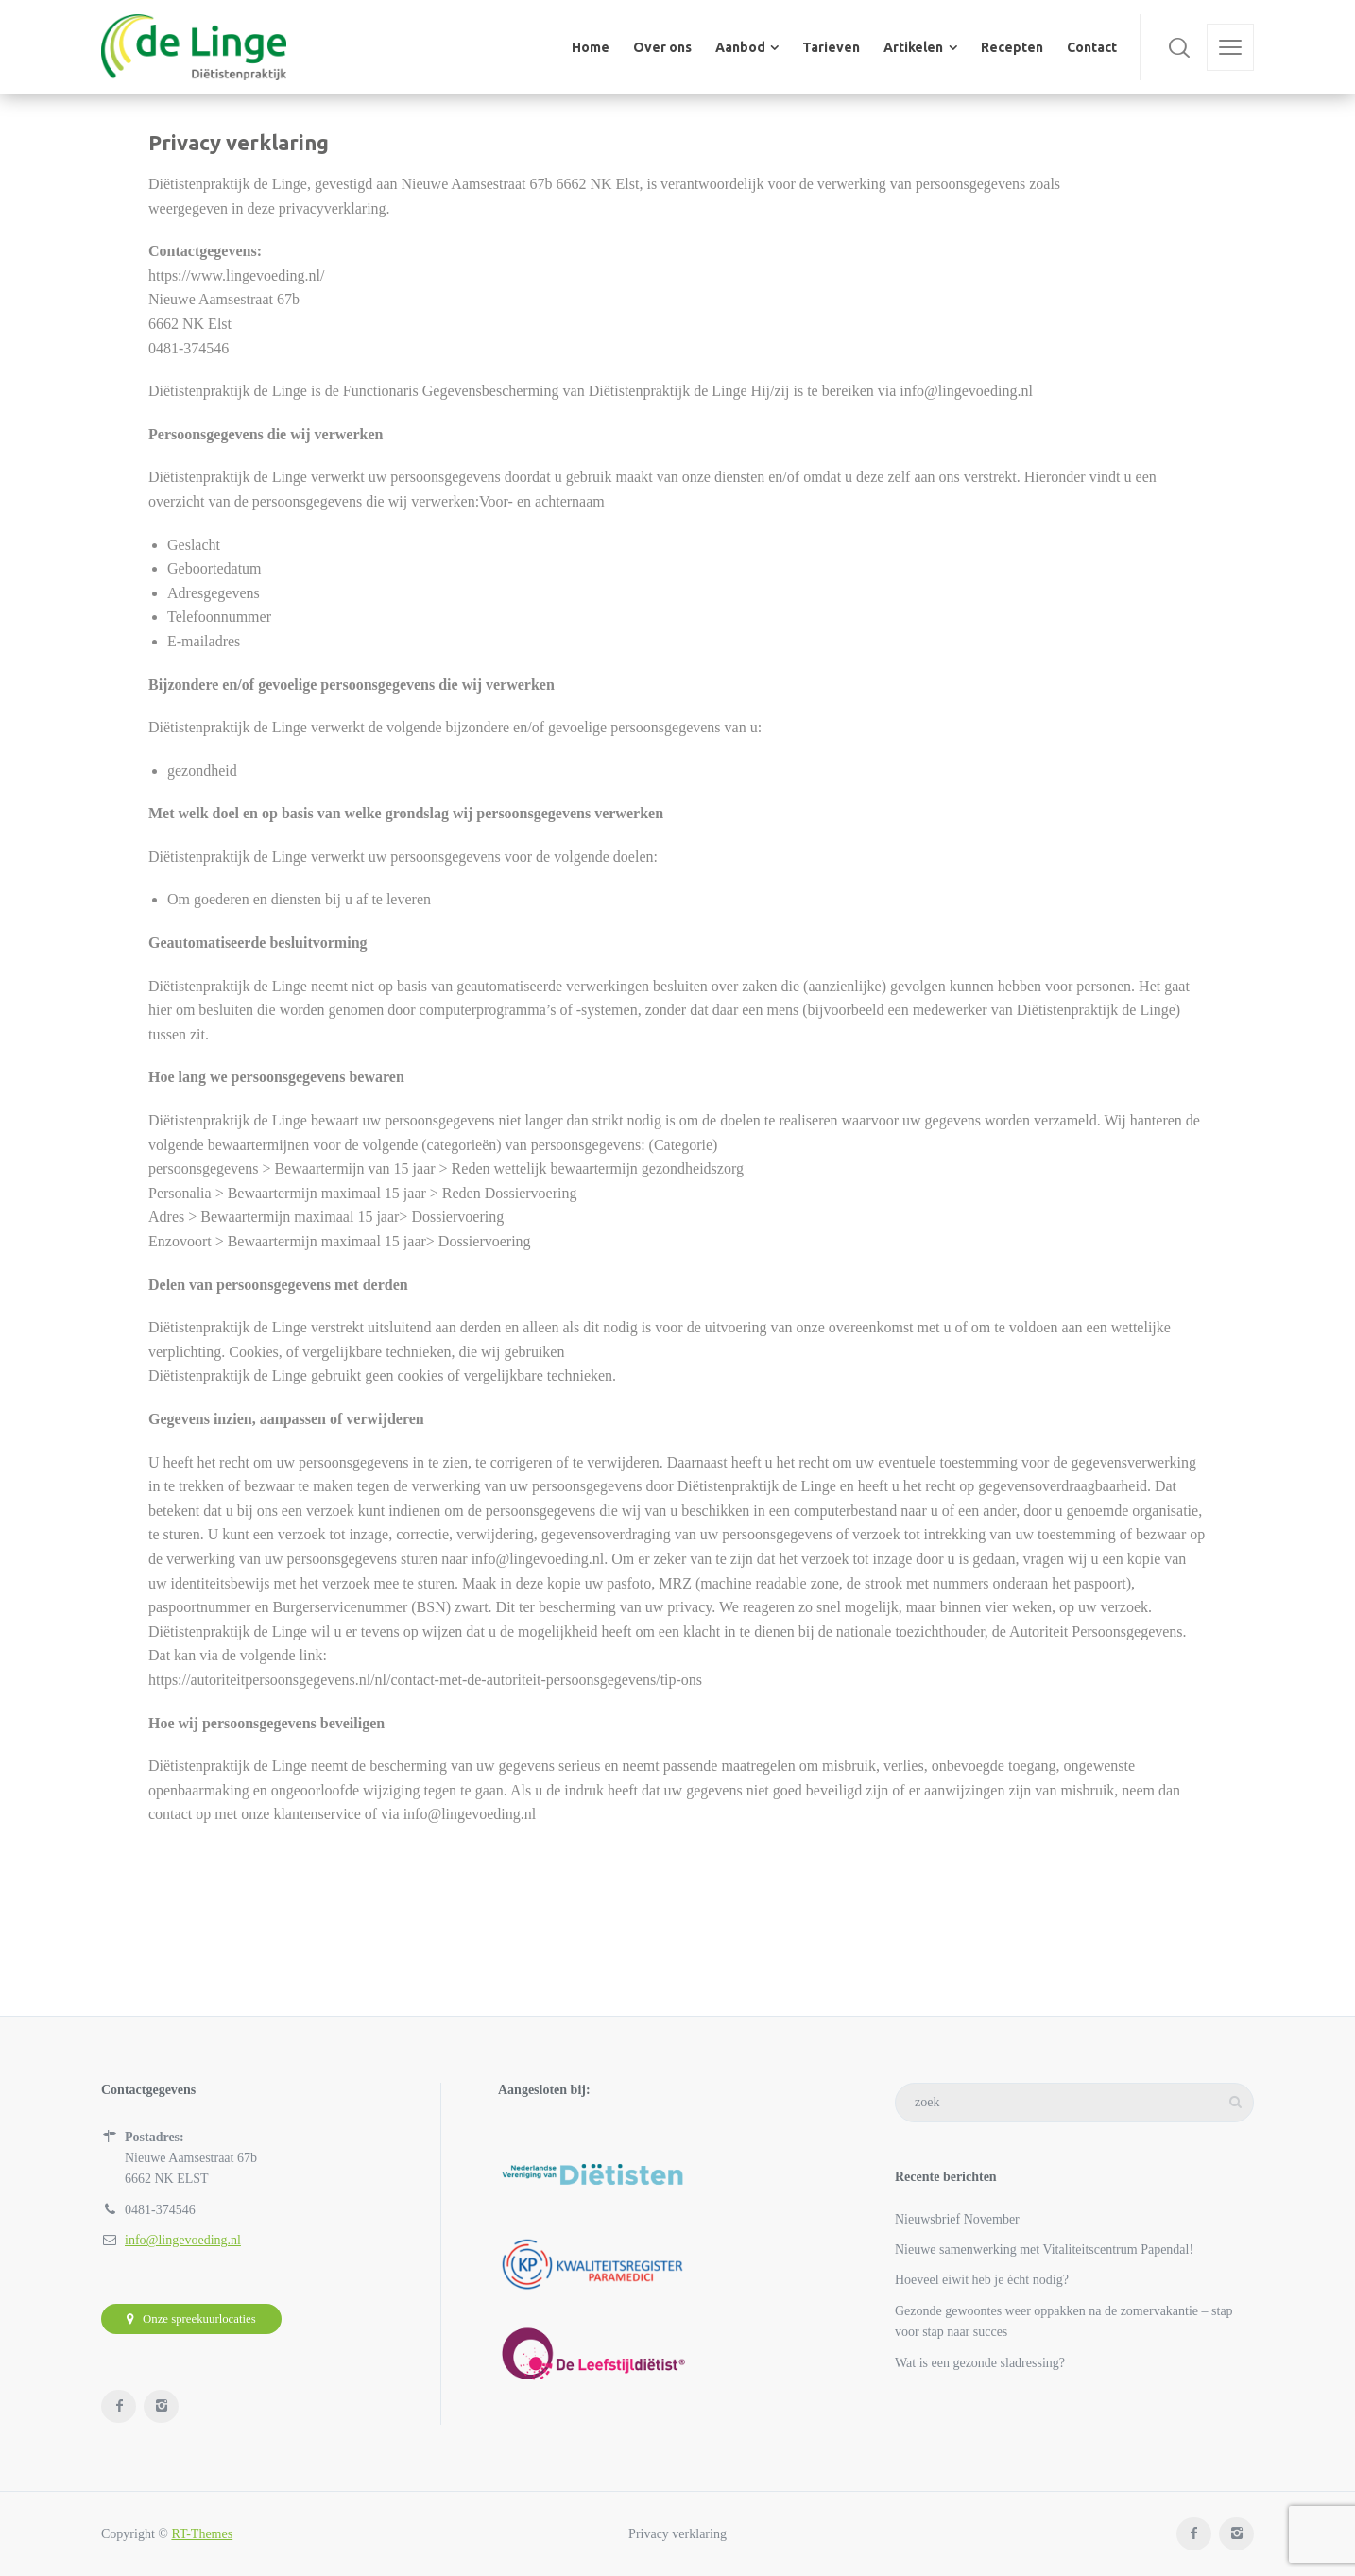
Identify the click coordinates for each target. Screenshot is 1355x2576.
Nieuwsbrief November (957, 2219)
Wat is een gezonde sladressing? (980, 2363)
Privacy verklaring (677, 2534)
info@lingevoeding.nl (183, 2240)
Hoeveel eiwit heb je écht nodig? (982, 2280)
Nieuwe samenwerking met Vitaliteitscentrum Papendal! (1044, 2249)
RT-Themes (201, 2534)
